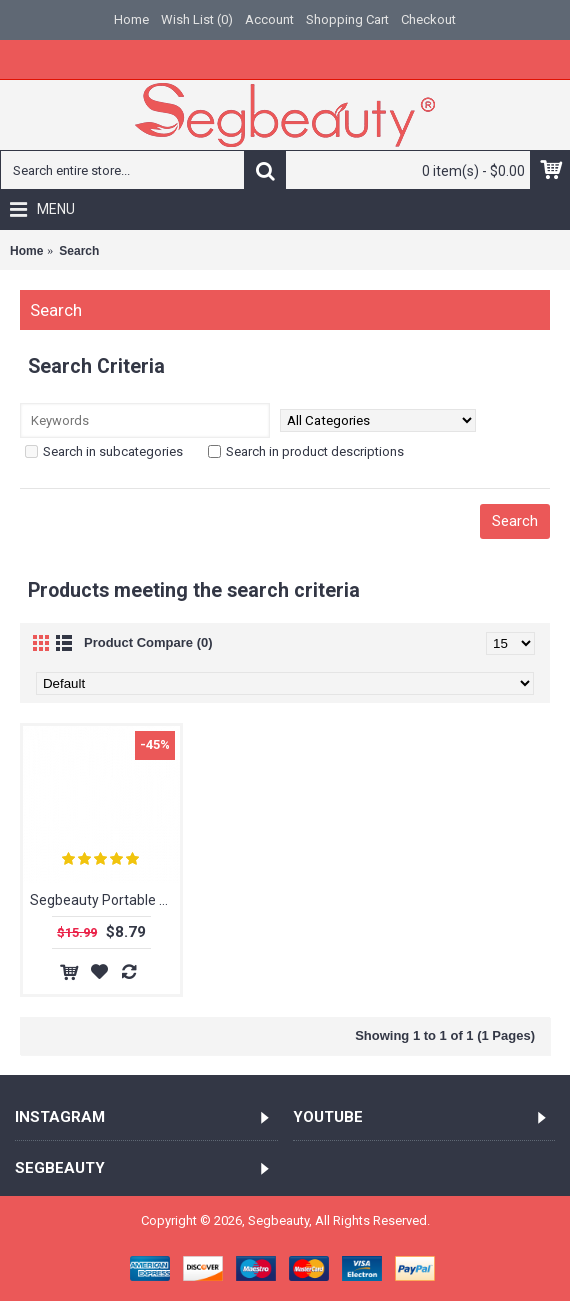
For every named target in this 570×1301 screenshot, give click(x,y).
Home (26, 251)
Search (79, 251)
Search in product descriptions (306, 451)
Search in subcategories (104, 451)
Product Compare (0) (148, 642)
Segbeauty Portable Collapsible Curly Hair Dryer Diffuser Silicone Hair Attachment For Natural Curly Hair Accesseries (105, 900)
